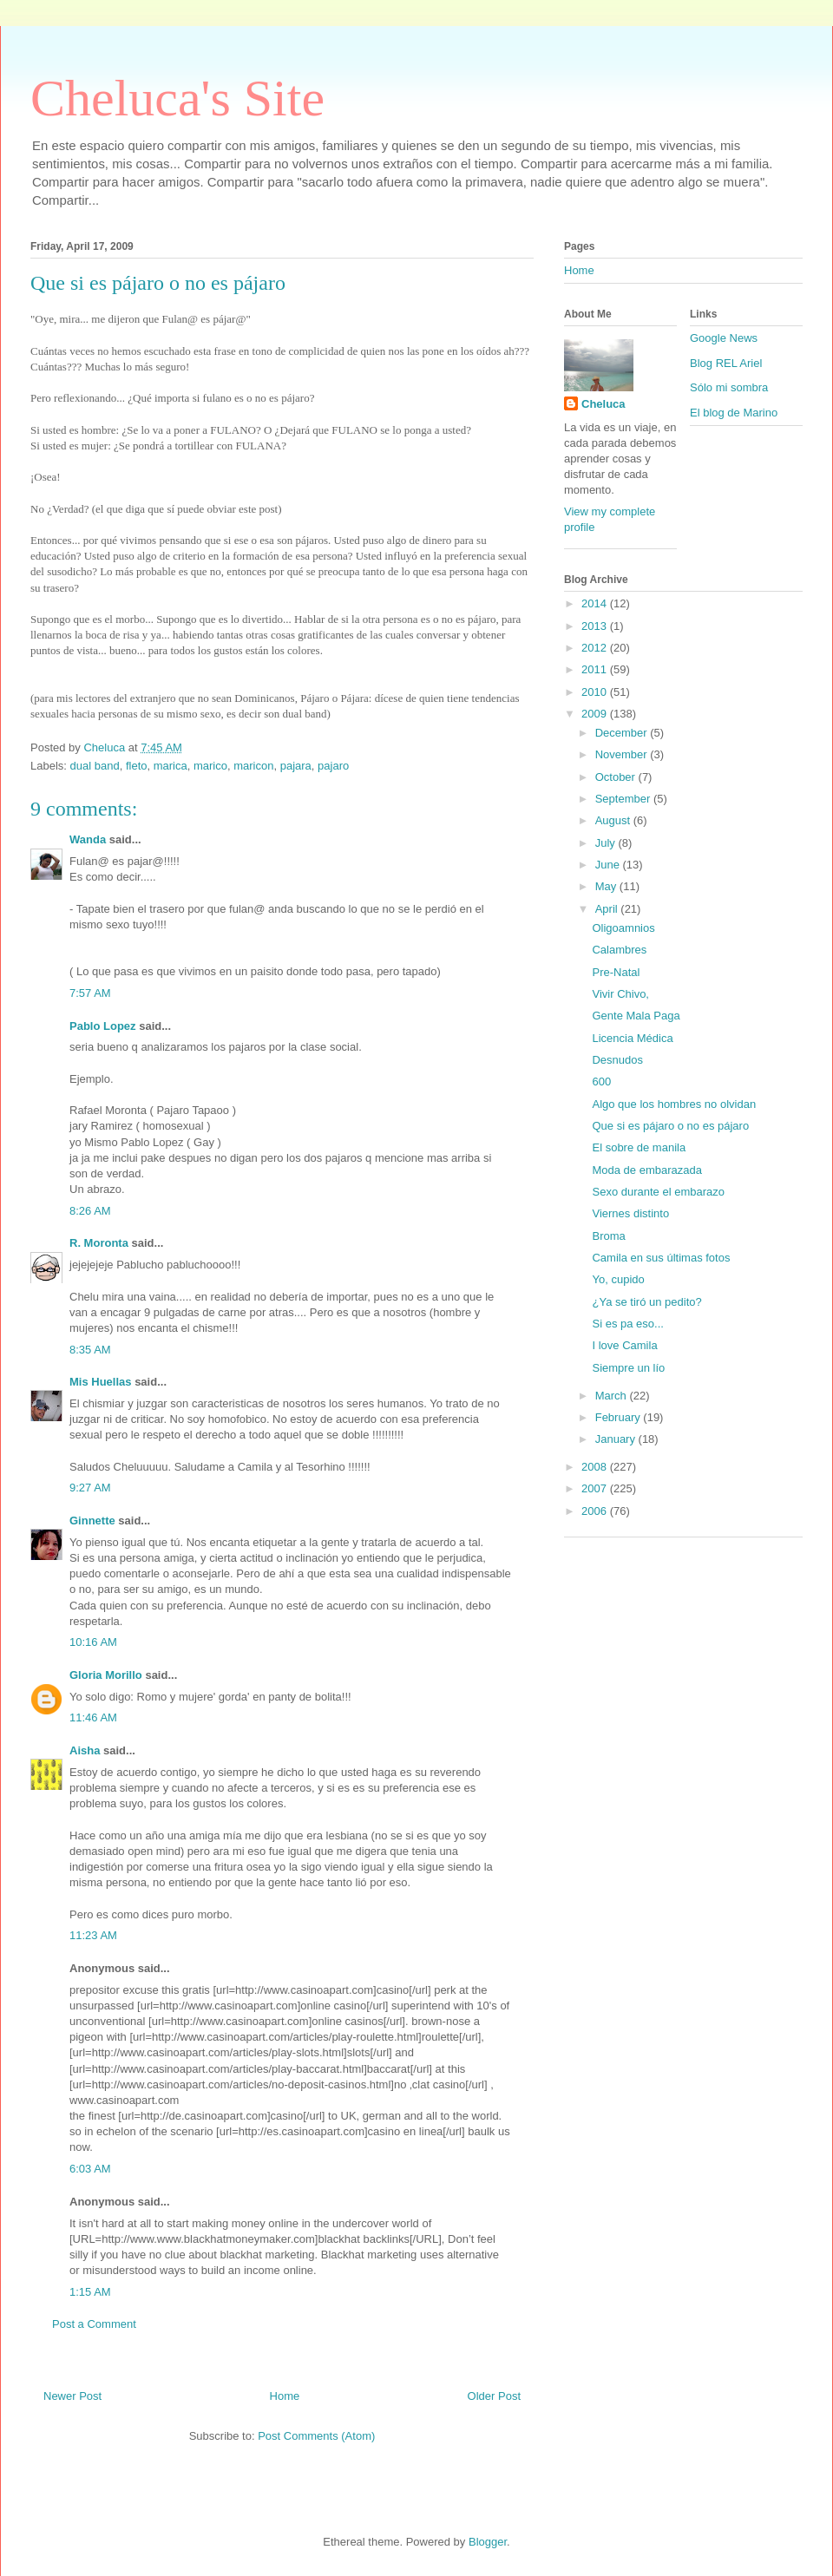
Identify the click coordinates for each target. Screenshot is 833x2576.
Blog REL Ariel (726, 363)
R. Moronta (98, 1242)
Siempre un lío (628, 1367)
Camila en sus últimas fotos (661, 1257)
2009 (595, 713)
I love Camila (624, 1345)
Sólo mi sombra (729, 387)
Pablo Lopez (102, 1025)
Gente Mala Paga (635, 1015)
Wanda (87, 839)
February (619, 1417)
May (607, 886)
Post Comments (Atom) (316, 2435)
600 (601, 1081)
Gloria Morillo (105, 1674)
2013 (595, 626)
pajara (296, 765)
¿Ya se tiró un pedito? (646, 1301)
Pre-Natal (616, 972)
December (623, 732)
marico (210, 765)
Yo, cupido (618, 1279)
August (614, 820)
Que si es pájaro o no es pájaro (670, 1125)
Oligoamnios (623, 927)
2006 (595, 1510)
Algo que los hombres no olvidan (674, 1104)
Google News (724, 337)
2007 (595, 1488)
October (617, 776)
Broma (608, 1235)
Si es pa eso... (627, 1323)
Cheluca (603, 403)
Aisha (86, 1750)
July (607, 842)
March (612, 1395)
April (608, 908)
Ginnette (92, 1520)
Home (285, 2395)
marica (170, 765)
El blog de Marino (733, 412)
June (609, 864)
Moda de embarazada (646, 1170)
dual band (95, 765)
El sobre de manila (638, 1147)
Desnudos (617, 1059)
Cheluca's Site (177, 98)
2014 (595, 603)
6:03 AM (90, 2168)
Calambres (619, 949)
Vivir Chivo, (620, 993)
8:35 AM (90, 1349)
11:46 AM (93, 1717)
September (624, 798)
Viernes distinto (630, 1213)
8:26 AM (90, 1210)
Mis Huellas (100, 1381)
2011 (595, 669)
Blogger (488, 2541)
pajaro (333, 765)
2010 (595, 691)
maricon (253, 765)
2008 (595, 1466)
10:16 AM (93, 1642)
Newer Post (72, 2395)
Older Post (494, 2395)
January (617, 1438)
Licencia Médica (632, 1038)
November (623, 754)
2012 (595, 647)
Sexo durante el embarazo (658, 1191)
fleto (137, 765)
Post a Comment (94, 2323)
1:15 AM (90, 2291)
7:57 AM (90, 993)
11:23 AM (93, 1935)
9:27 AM (90, 1487)
